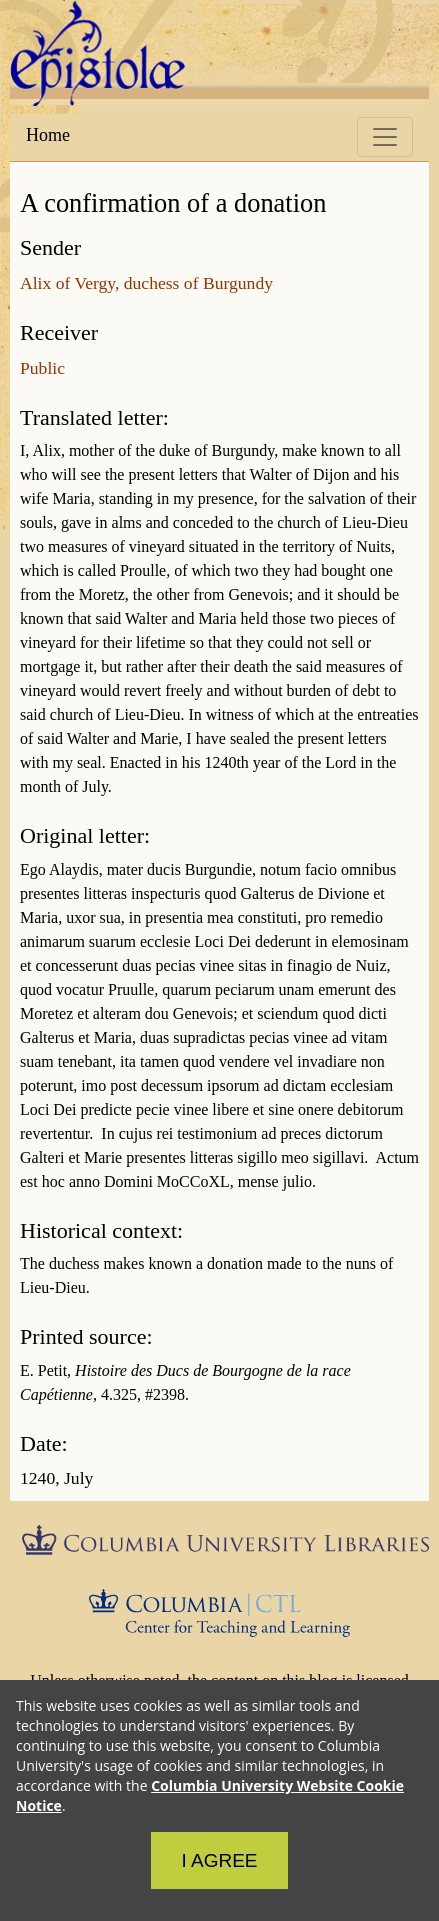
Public (42, 368)
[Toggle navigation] (385, 137)
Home (48, 135)
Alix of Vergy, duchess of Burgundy (146, 283)
